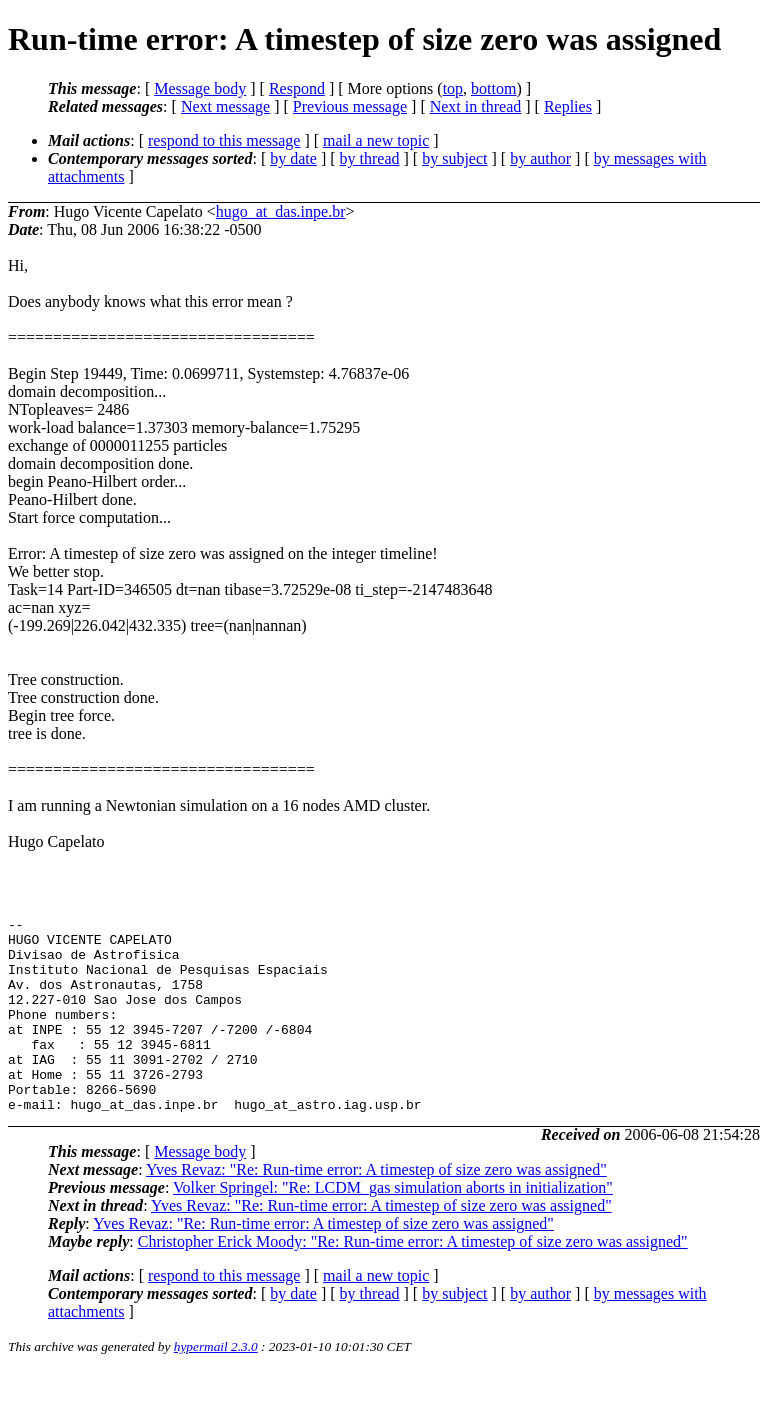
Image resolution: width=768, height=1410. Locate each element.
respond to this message (224, 140)
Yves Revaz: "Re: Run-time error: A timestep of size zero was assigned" (376, 1208)
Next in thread (476, 106)
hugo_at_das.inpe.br (281, 211)
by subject (454, 158)
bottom (493, 88)
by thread (370, 158)
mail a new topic (376, 140)
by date (293, 158)
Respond (297, 88)
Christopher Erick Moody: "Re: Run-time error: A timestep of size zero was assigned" (413, 1280)
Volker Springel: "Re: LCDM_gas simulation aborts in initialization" (393, 1226)
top (453, 88)
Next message (225, 106)
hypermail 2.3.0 (216, 1385)
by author (540, 158)
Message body (200, 88)
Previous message (350, 106)
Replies (568, 106)
